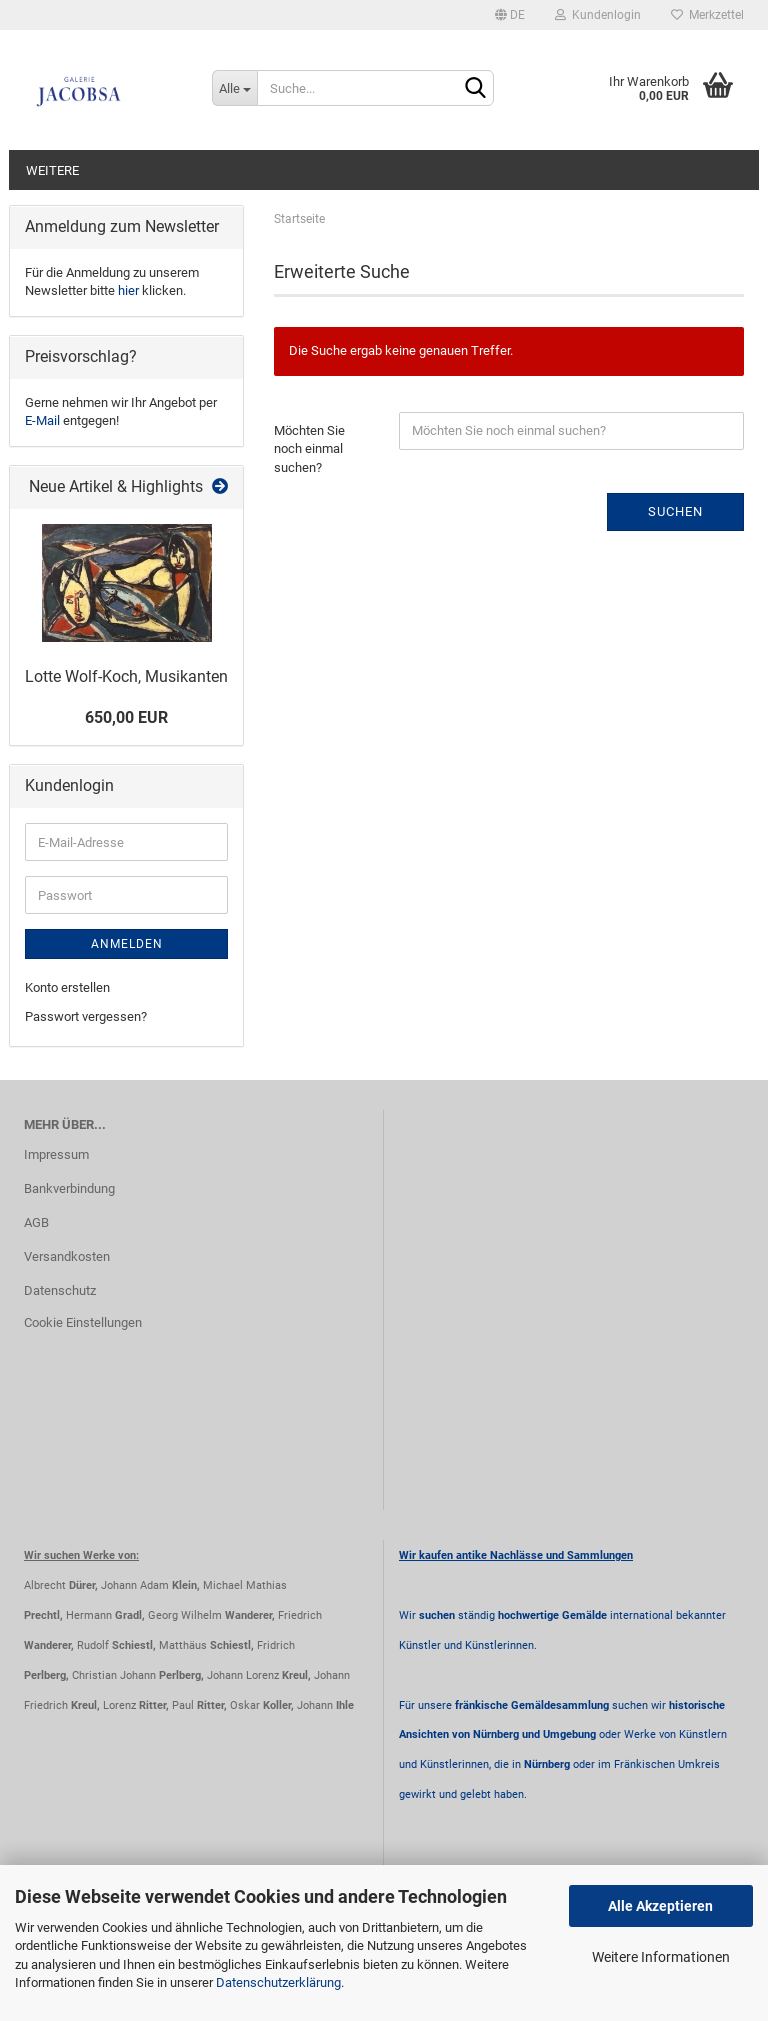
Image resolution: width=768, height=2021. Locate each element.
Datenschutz (60, 1290)
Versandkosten (67, 1256)
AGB (36, 1222)
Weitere (52, 170)
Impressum (56, 1154)
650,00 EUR (126, 717)
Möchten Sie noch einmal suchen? (309, 449)
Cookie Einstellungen (83, 1322)
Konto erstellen (67, 987)
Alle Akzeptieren (660, 1906)
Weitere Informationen (661, 1957)
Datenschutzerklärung (278, 1982)
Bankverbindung (69, 1188)
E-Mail (42, 420)
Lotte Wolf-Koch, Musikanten (126, 676)
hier (128, 290)
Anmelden (127, 944)
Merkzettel (707, 15)
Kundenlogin (598, 15)
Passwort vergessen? (86, 1016)
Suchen (675, 511)
